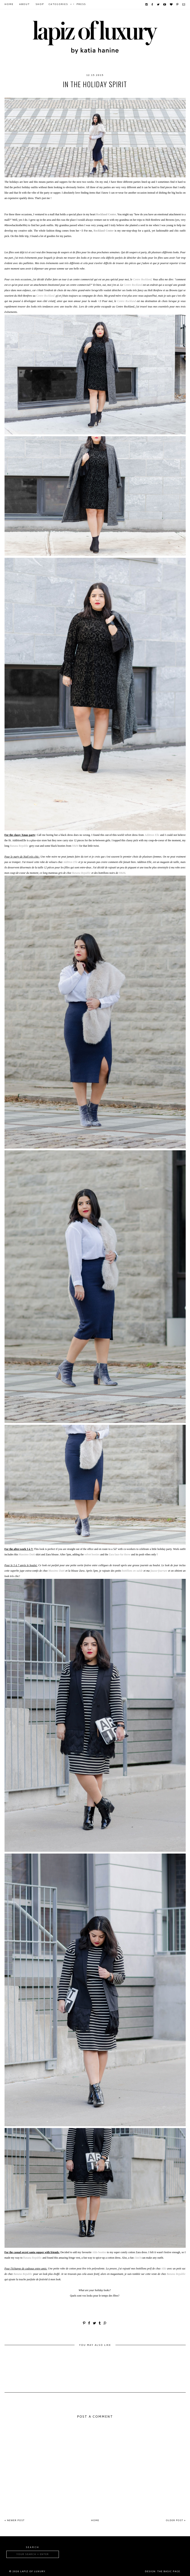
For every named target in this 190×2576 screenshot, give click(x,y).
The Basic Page (168, 2571)
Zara (179, 93)
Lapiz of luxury (32, 2571)
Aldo (164, 2268)
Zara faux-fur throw (119, 1554)
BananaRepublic (21, 93)
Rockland (163, 93)
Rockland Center (106, 214)
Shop (40, 4)
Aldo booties (99, 2252)
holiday (97, 93)
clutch (137, 2257)
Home (9, 4)
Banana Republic (19, 845)
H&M (75, 845)
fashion (79, 93)
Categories (58, 4)
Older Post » (176, 2520)
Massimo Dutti (120, 93)
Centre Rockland (53, 93)
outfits (144, 93)
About (24, 4)
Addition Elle (151, 835)
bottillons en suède (132, 1570)
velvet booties (92, 1554)
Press (81, 4)
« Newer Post (15, 2520)
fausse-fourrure (158, 1570)
